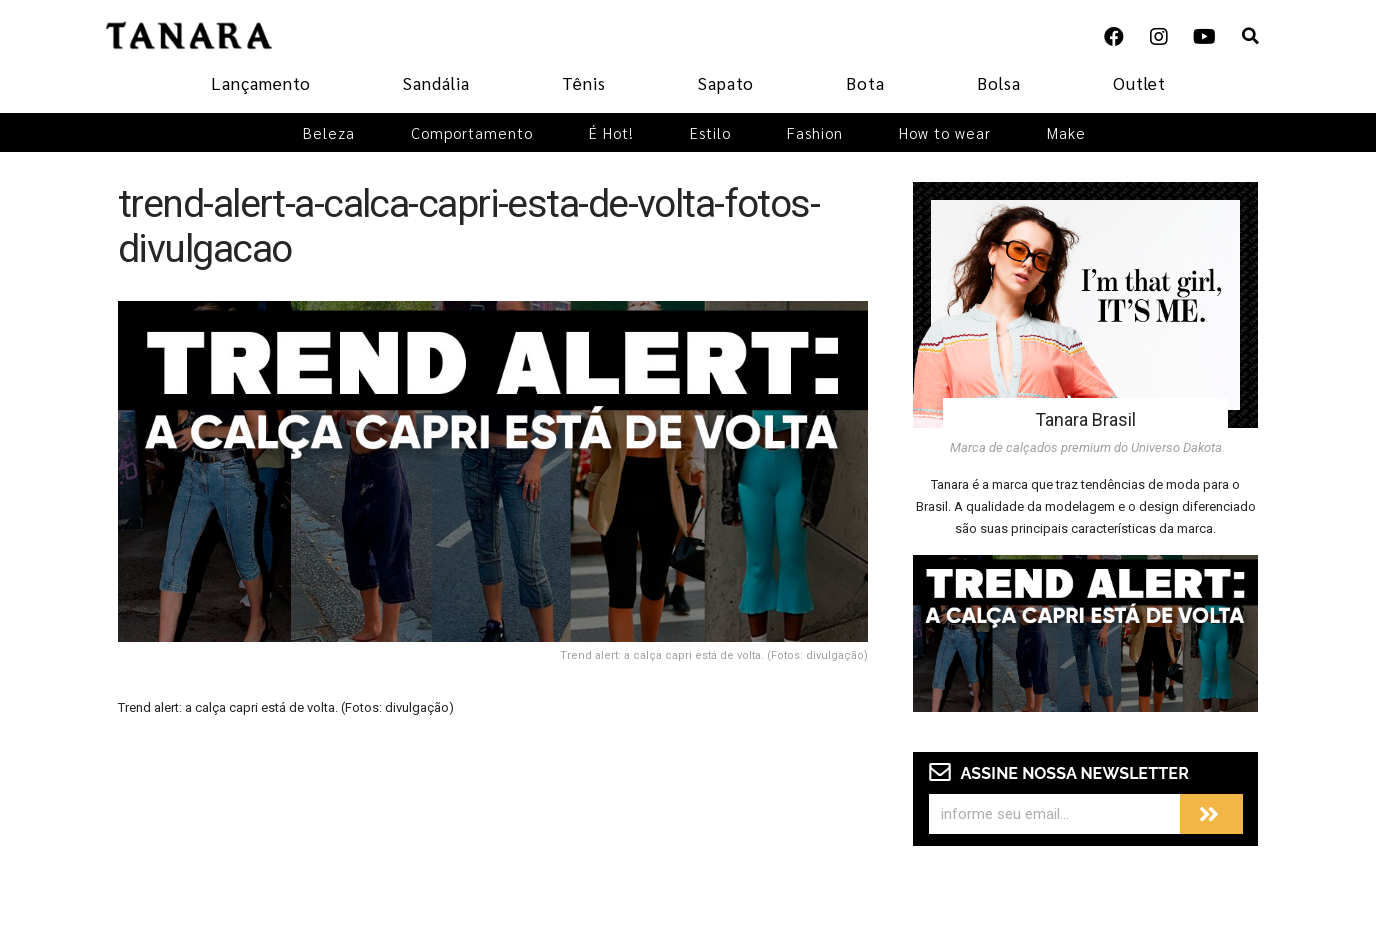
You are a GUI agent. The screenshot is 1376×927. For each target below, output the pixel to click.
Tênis (584, 83)
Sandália (436, 83)
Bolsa (999, 83)
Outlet (1139, 83)
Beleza (329, 132)
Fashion (815, 132)
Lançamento (261, 83)
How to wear (945, 132)
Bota (865, 83)
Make (1066, 132)
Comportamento (472, 132)
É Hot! (611, 132)
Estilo (710, 132)
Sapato (726, 83)
